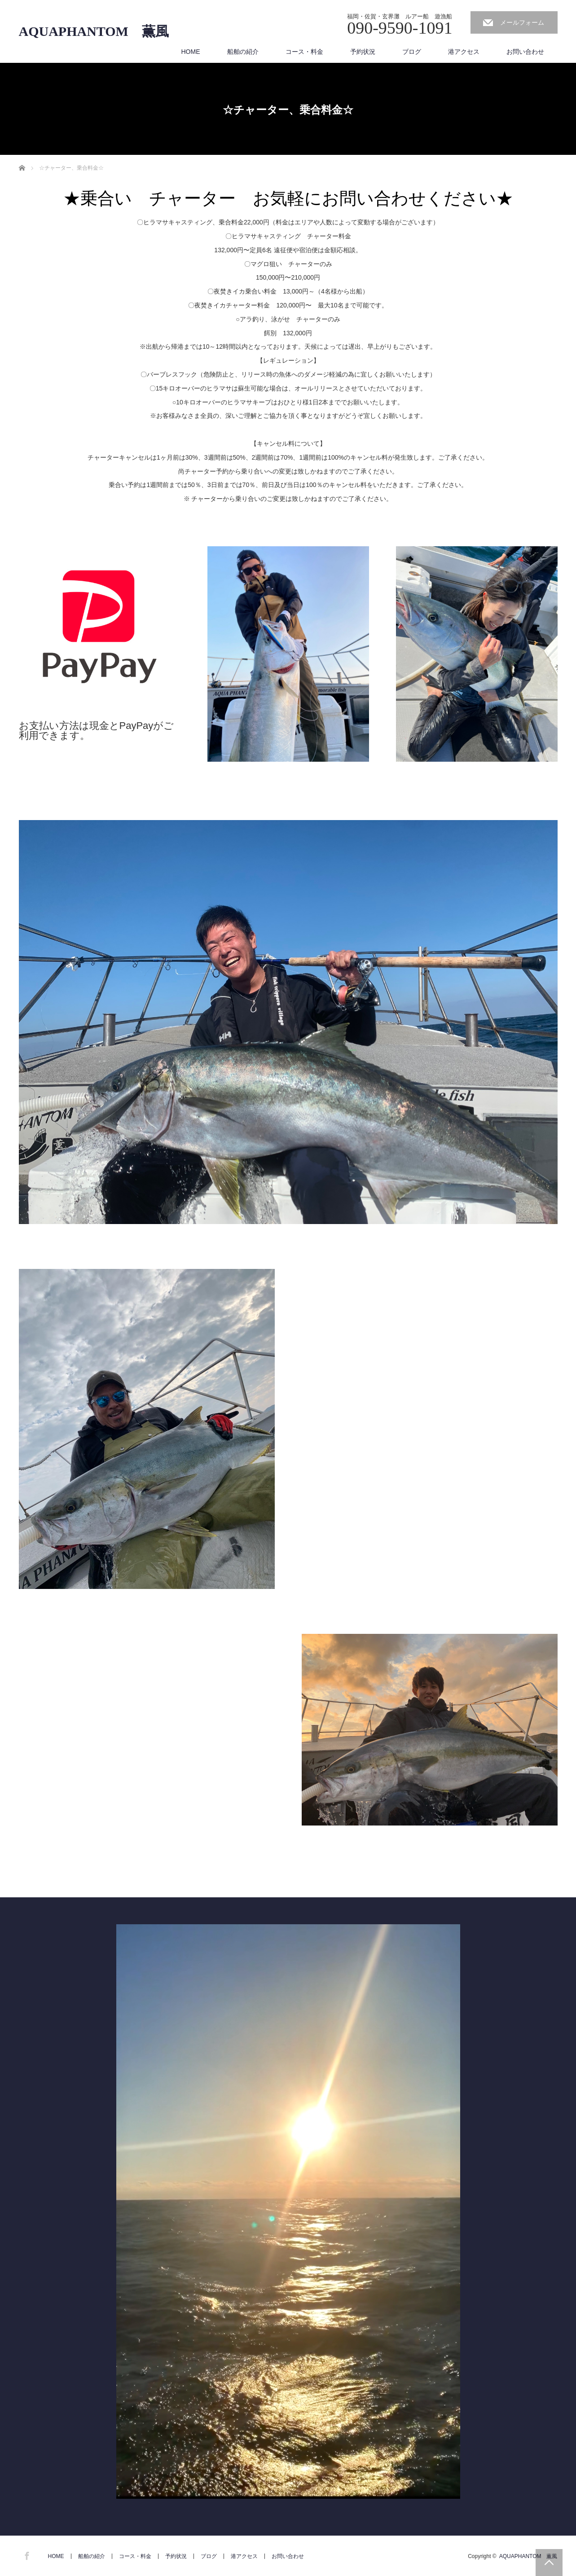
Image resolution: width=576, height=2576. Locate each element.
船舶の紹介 (243, 51)
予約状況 (362, 51)
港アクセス (463, 51)
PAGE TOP (549, 2562)
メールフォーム (522, 22)
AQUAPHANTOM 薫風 (94, 31)
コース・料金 (304, 51)
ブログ (411, 51)
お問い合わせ (525, 51)
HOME (190, 51)
